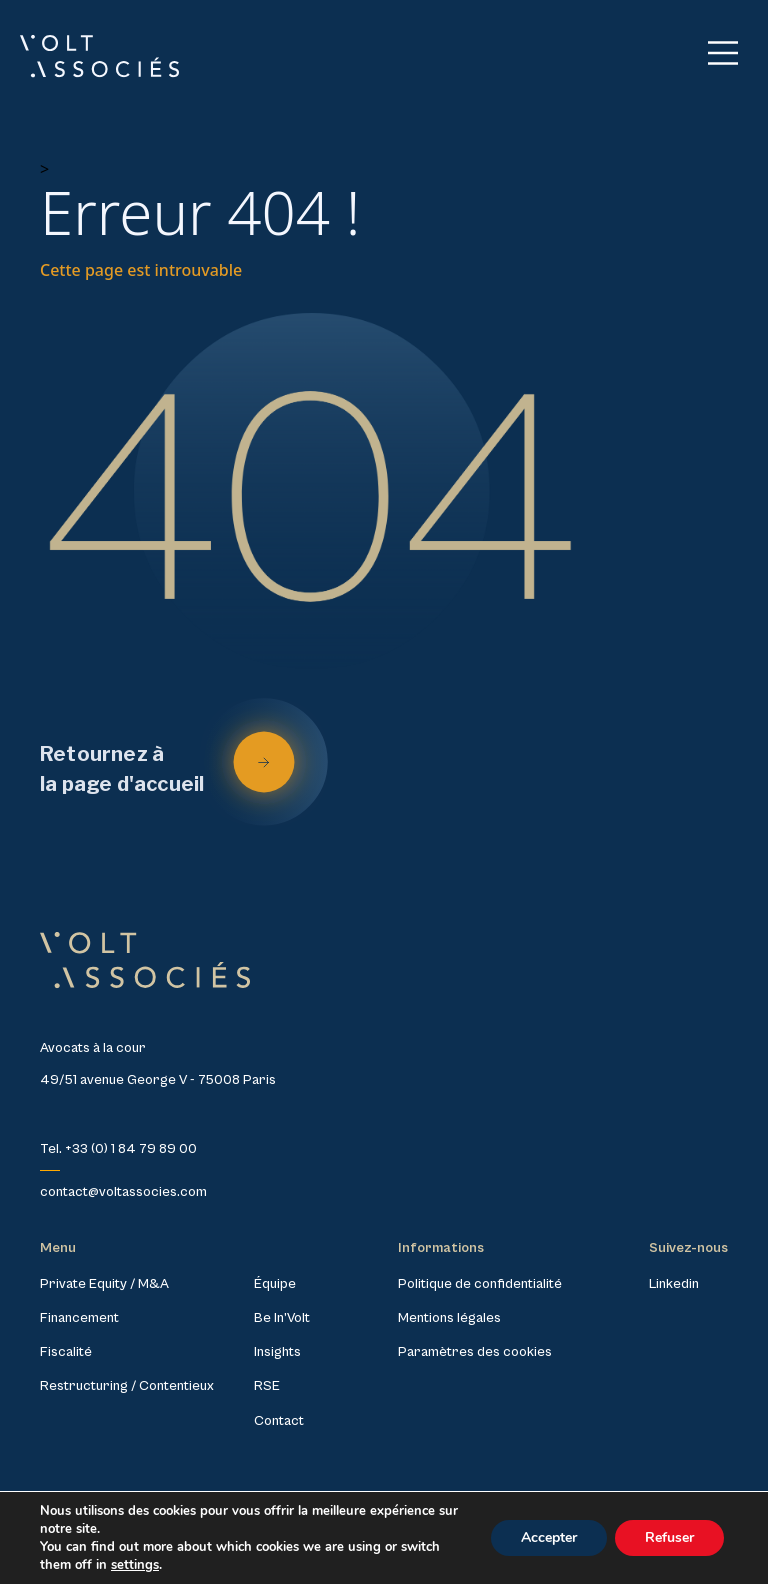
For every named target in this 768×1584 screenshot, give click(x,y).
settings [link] (135, 1565)
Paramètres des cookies (475, 1352)
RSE (267, 1386)
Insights (277, 1352)
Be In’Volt (282, 1318)
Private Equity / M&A (104, 1284)
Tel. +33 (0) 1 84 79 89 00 (118, 1149)
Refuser (669, 1537)
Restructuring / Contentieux (127, 1386)
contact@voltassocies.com (123, 1192)
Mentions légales (449, 1318)
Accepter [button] (549, 1537)
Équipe (275, 1284)
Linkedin (674, 1284)
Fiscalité (66, 1352)
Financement (79, 1318)
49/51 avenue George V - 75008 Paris (158, 1080)
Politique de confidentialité (480, 1284)
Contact (279, 1421)
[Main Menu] (723, 53)
